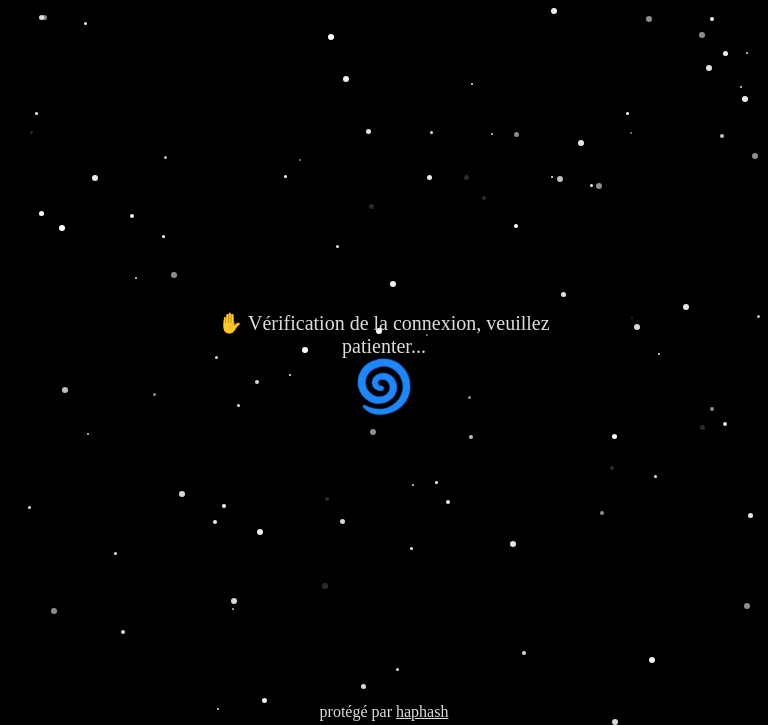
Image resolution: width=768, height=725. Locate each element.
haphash (422, 711)
